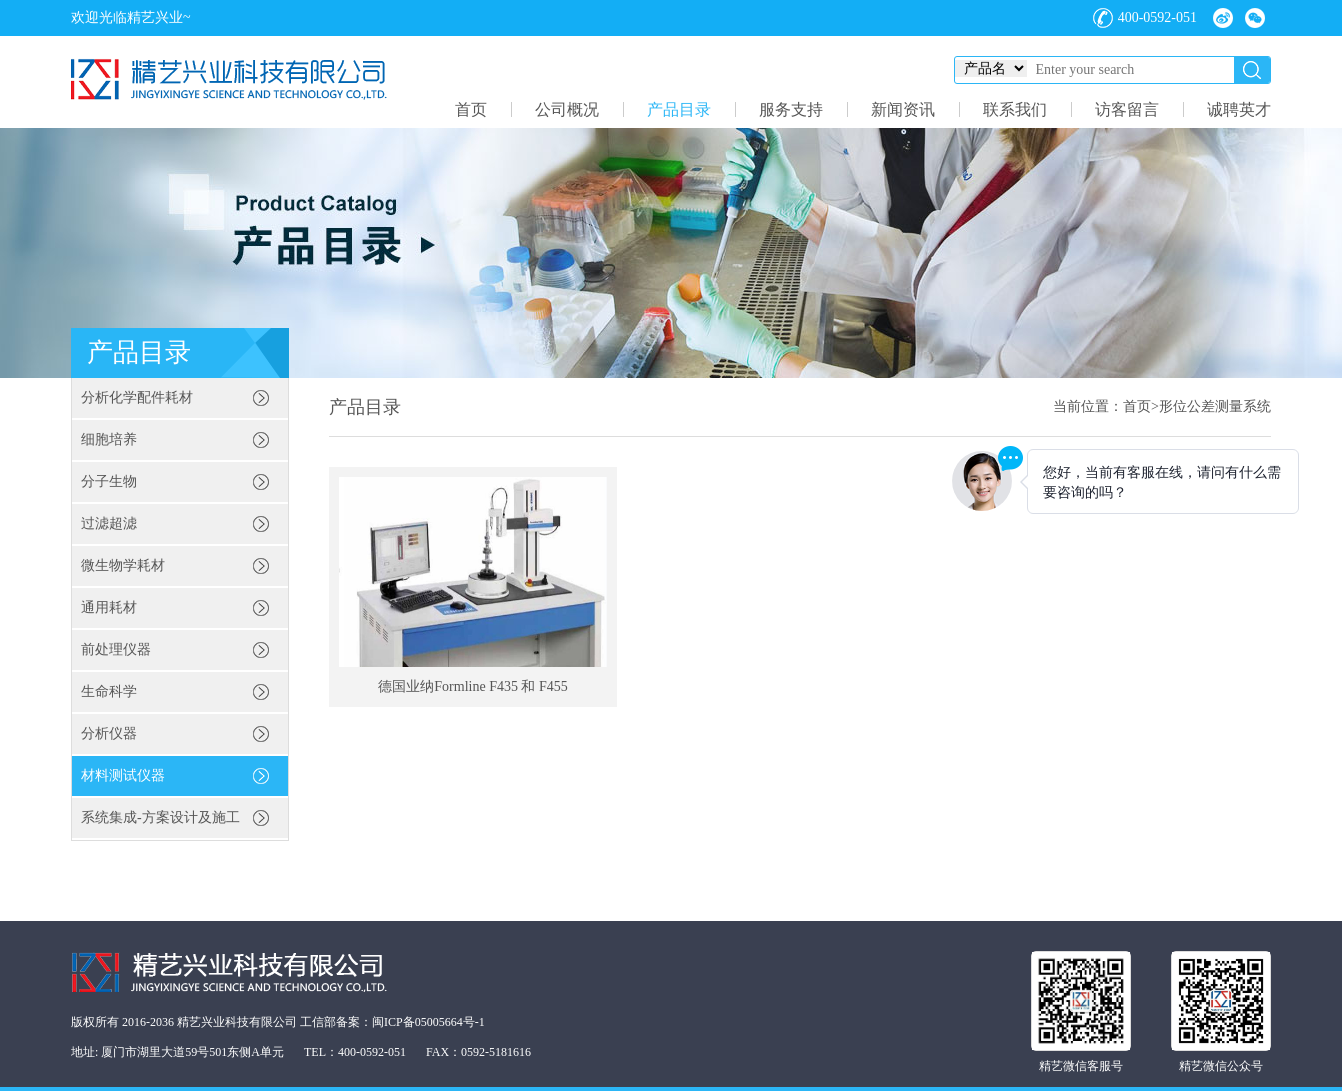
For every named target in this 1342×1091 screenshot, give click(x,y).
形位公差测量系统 (1215, 406)
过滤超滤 (109, 523)
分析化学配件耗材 (137, 397)
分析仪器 (109, 733)
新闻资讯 (903, 109)
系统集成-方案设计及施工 (160, 817)
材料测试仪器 (123, 775)
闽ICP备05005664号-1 (428, 1022)
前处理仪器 (116, 649)
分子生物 (109, 481)
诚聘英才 (1239, 109)
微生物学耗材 (123, 565)
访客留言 (1127, 109)
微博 (1223, 18)
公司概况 (567, 109)
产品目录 (679, 109)
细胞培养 (109, 439)
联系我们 (1015, 109)
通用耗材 (109, 607)
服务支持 (791, 109)
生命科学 (109, 691)
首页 (471, 109)
